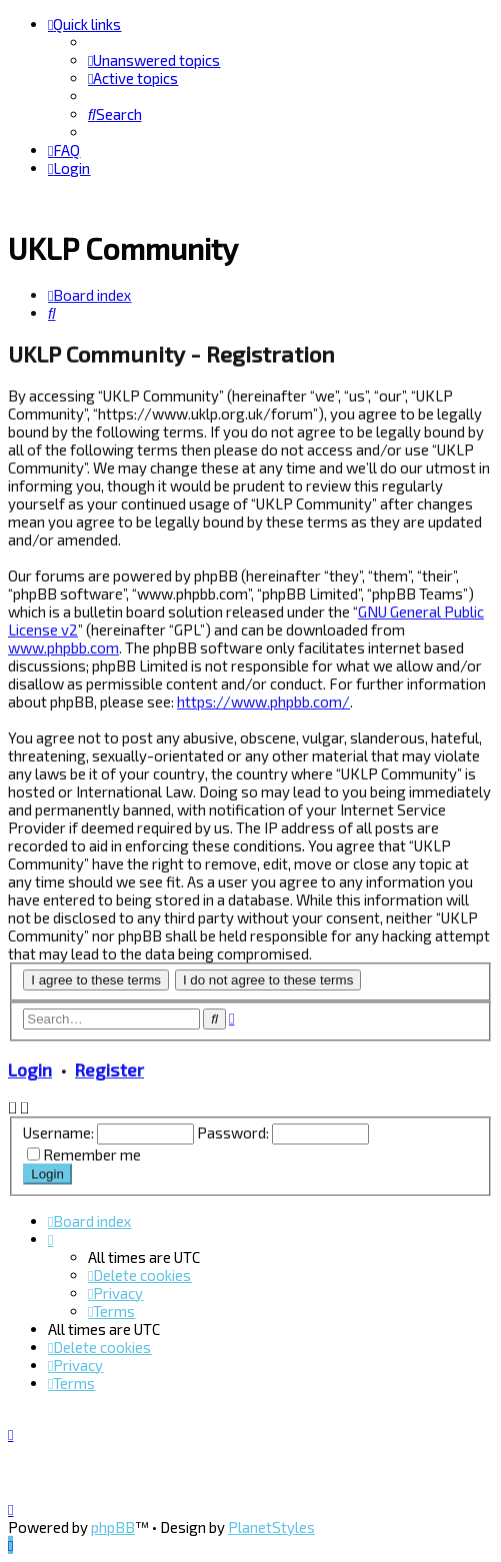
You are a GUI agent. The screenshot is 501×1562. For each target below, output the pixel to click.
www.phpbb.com (63, 645)
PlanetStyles (271, 1527)
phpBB (113, 1527)
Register (109, 1068)
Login (30, 1068)
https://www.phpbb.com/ (263, 699)
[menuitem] (154, 60)
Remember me (92, 1153)
